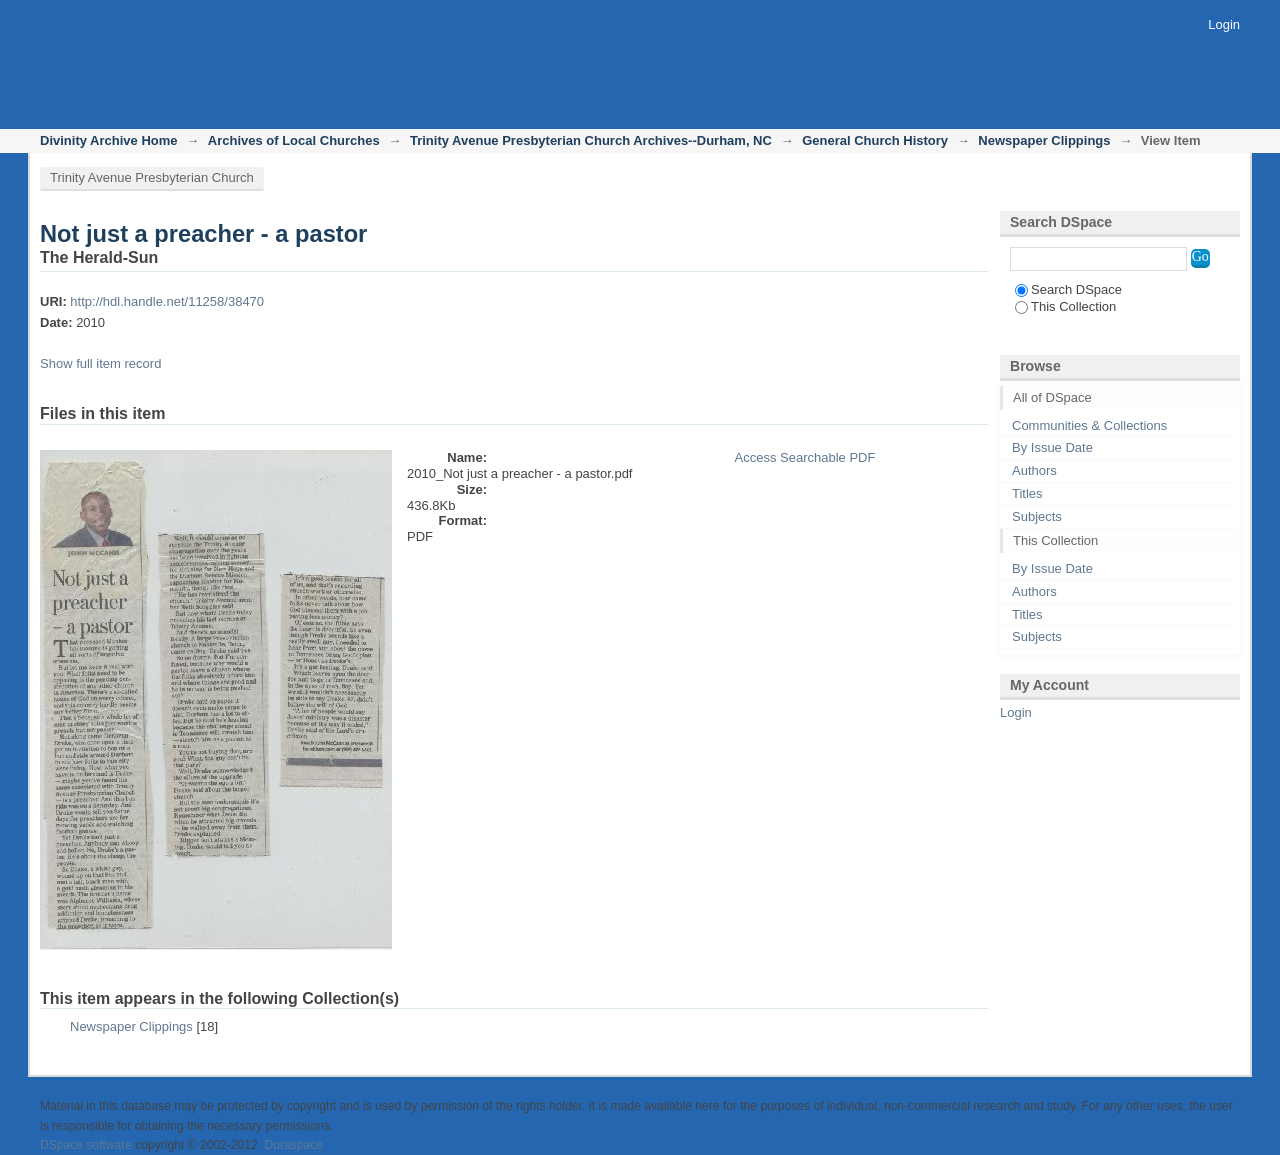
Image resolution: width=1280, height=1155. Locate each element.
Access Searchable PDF (804, 457)
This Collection (1065, 306)
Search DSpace (1068, 289)
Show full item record (100, 363)
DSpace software (86, 1145)
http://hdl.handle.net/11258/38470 (167, 301)
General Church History (875, 140)
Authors (1034, 470)
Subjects (1037, 516)
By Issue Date (1052, 447)
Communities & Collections (1089, 425)
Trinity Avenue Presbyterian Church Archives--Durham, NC (591, 140)
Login (1224, 24)
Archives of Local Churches (294, 140)
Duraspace (293, 1145)
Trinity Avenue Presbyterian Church (152, 177)
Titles (1027, 493)
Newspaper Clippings (1044, 140)
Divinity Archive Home (109, 140)
